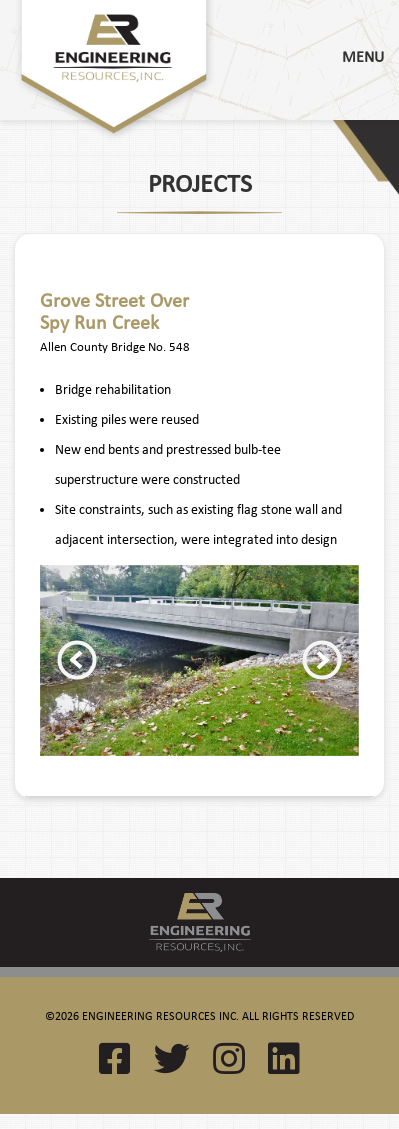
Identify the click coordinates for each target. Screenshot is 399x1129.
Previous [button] (77, 660)
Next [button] (322, 660)
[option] (199, 661)
